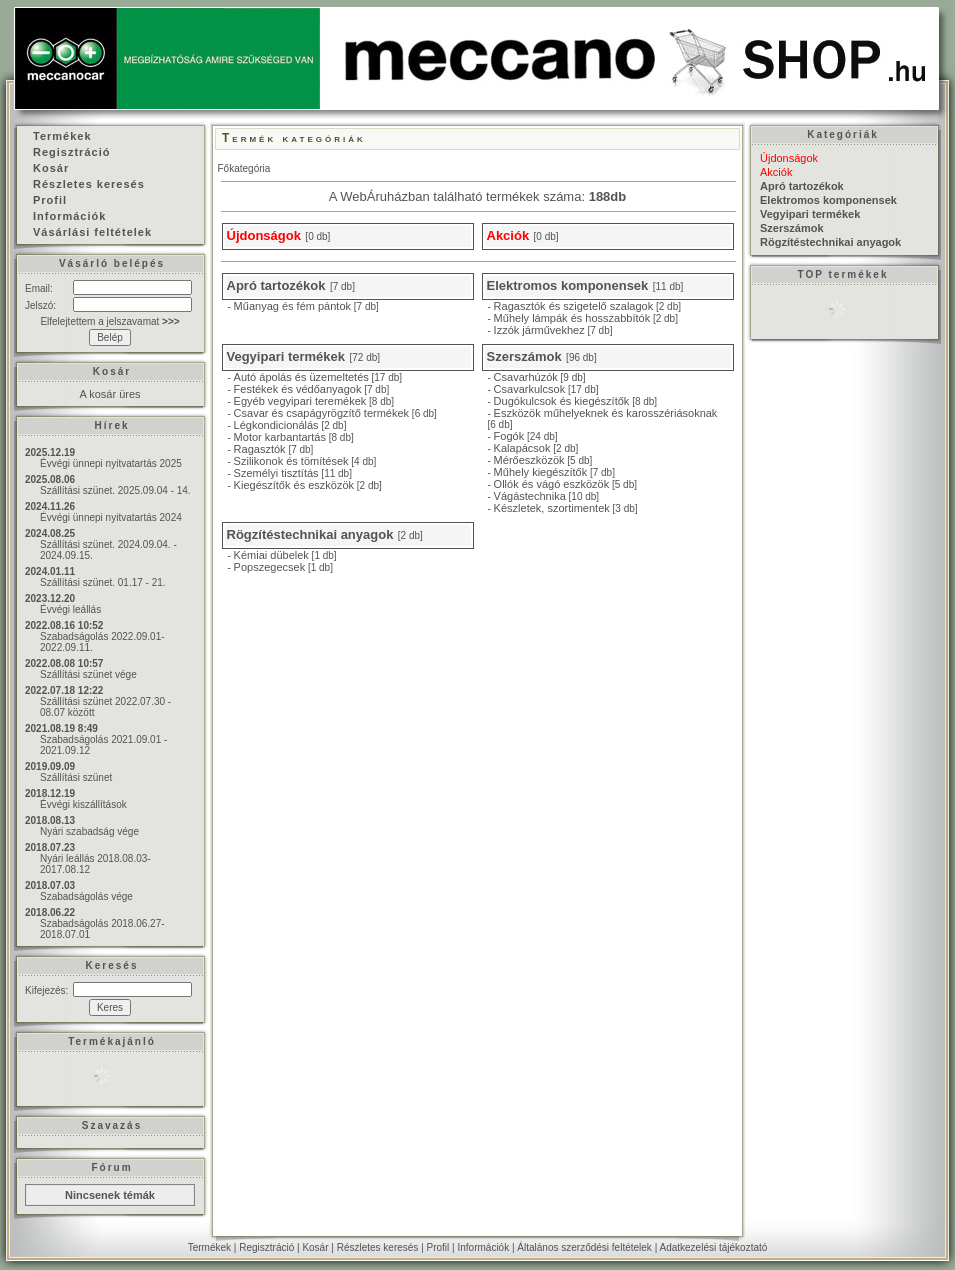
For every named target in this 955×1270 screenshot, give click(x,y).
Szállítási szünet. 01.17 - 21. (103, 582)
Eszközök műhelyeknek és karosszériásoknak (606, 413)
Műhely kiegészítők (541, 472)
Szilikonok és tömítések (291, 461)
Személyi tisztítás (276, 473)
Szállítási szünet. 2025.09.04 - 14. (115, 490)
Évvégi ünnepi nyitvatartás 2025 (111, 463)
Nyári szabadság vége (89, 831)
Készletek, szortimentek (552, 508)
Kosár (315, 1247)
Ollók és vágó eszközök (552, 484)
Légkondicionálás (276, 425)
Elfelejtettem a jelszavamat (109, 321)
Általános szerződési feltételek (584, 1247)
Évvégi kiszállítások (83, 804)
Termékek (209, 1247)
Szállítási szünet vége (88, 674)
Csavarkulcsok (530, 389)
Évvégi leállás (70, 609)
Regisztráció (266, 1247)
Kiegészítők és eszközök (294, 485)
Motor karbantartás (280, 437)
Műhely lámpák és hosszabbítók (572, 318)
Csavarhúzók (526, 377)
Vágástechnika (530, 496)
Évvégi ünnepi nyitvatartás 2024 (111, 517)
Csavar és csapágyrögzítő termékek (321, 413)
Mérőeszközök (529, 460)
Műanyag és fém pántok (292, 306)
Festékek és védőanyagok (298, 389)
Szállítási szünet (76, 777)
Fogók (509, 436)
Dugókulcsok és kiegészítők (562, 401)
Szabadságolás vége (86, 896)
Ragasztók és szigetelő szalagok (574, 306)
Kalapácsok (522, 448)
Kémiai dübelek (271, 555)
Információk (483, 1247)
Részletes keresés (378, 1247)
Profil (438, 1247)
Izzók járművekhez (539, 330)
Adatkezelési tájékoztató (713, 1247)
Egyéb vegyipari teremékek (300, 401)
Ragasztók (260, 449)
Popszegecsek (270, 567)
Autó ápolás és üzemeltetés (301, 377)
